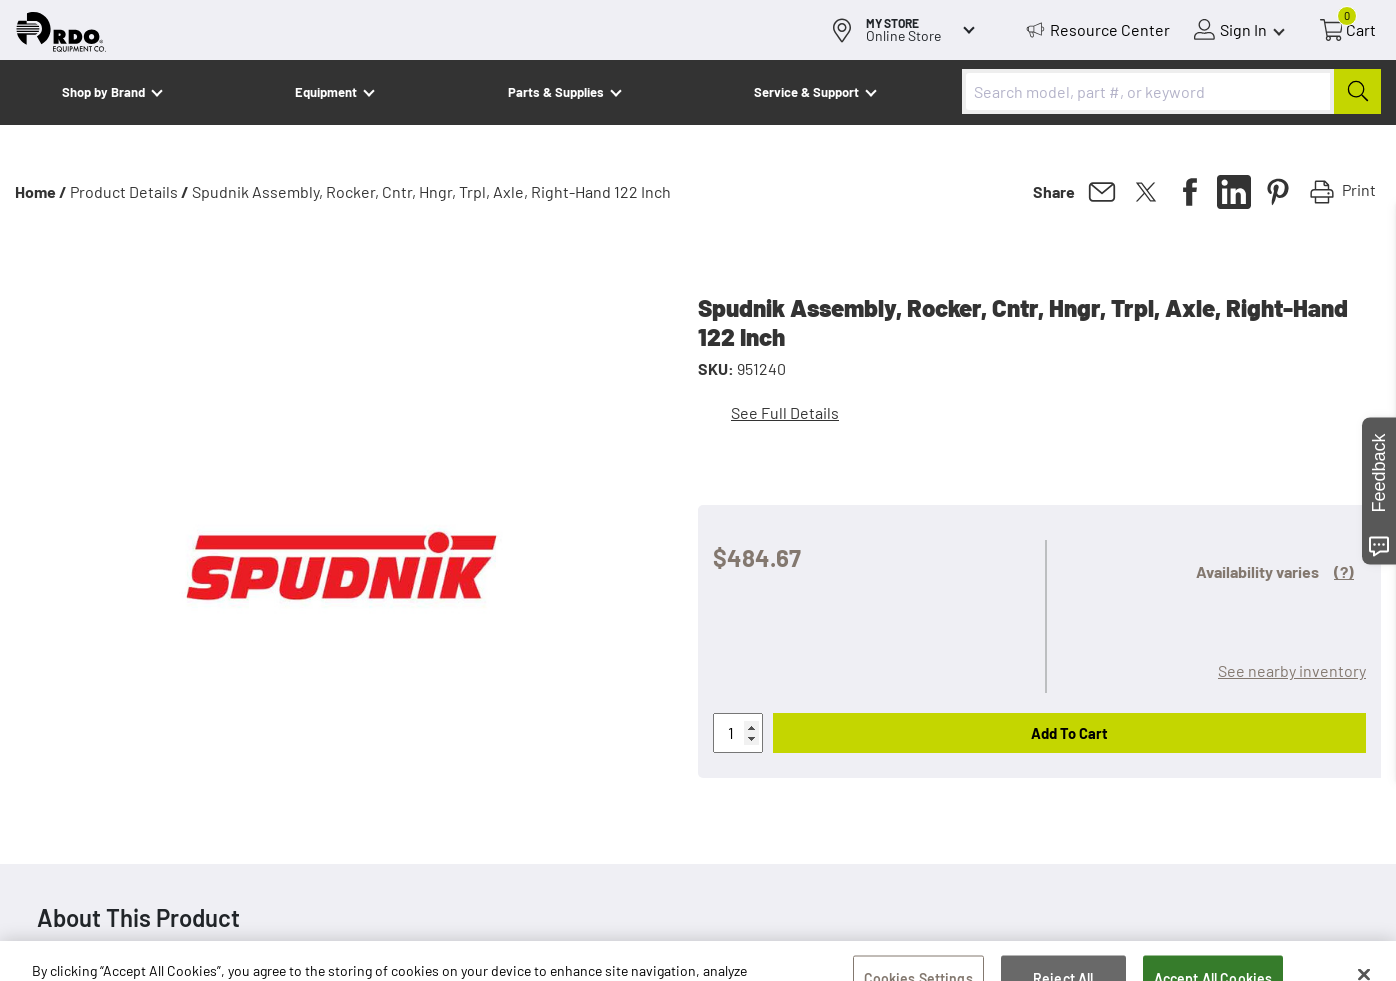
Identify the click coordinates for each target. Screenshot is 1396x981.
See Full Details (785, 412)
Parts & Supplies (556, 92)
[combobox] (1171, 91)
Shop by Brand (103, 92)
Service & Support (806, 92)
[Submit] (1357, 91)
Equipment (326, 92)
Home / (41, 191)
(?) (1344, 571)
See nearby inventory (1292, 670)
